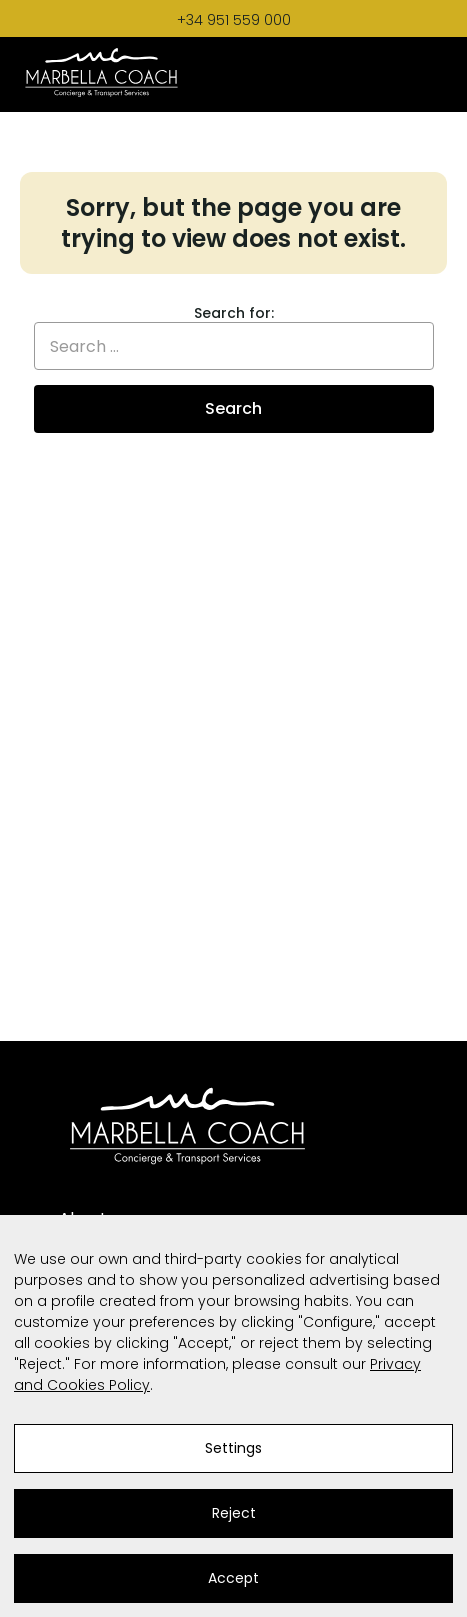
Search (233, 408)
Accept (233, 1578)
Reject (234, 1513)
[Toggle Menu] (427, 74)
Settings (233, 1448)
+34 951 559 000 (234, 20)
